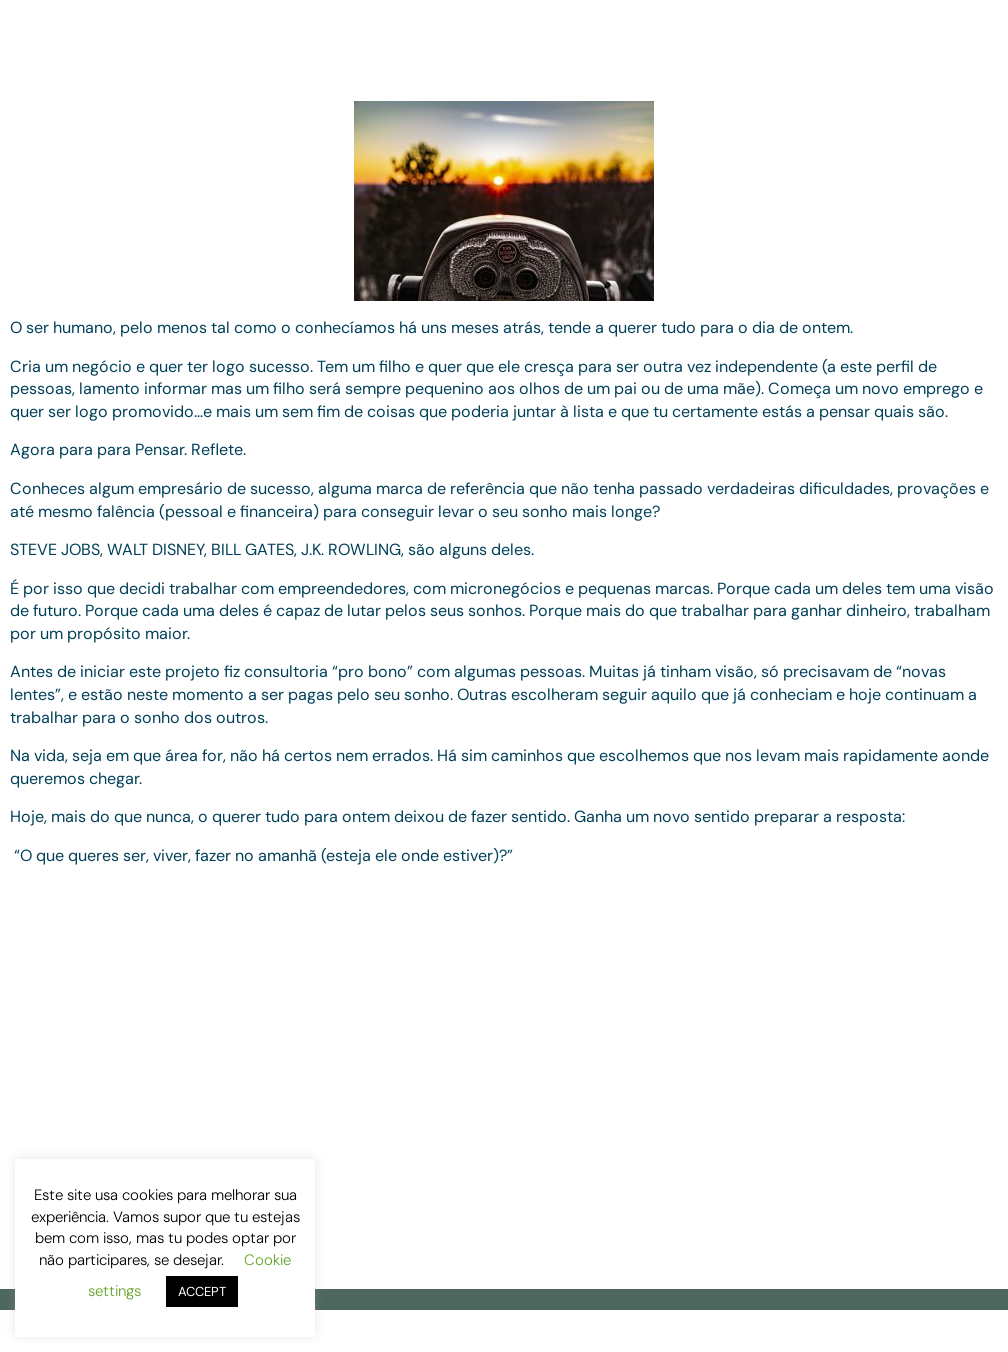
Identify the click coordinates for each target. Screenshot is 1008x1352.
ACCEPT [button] (202, 1291)
